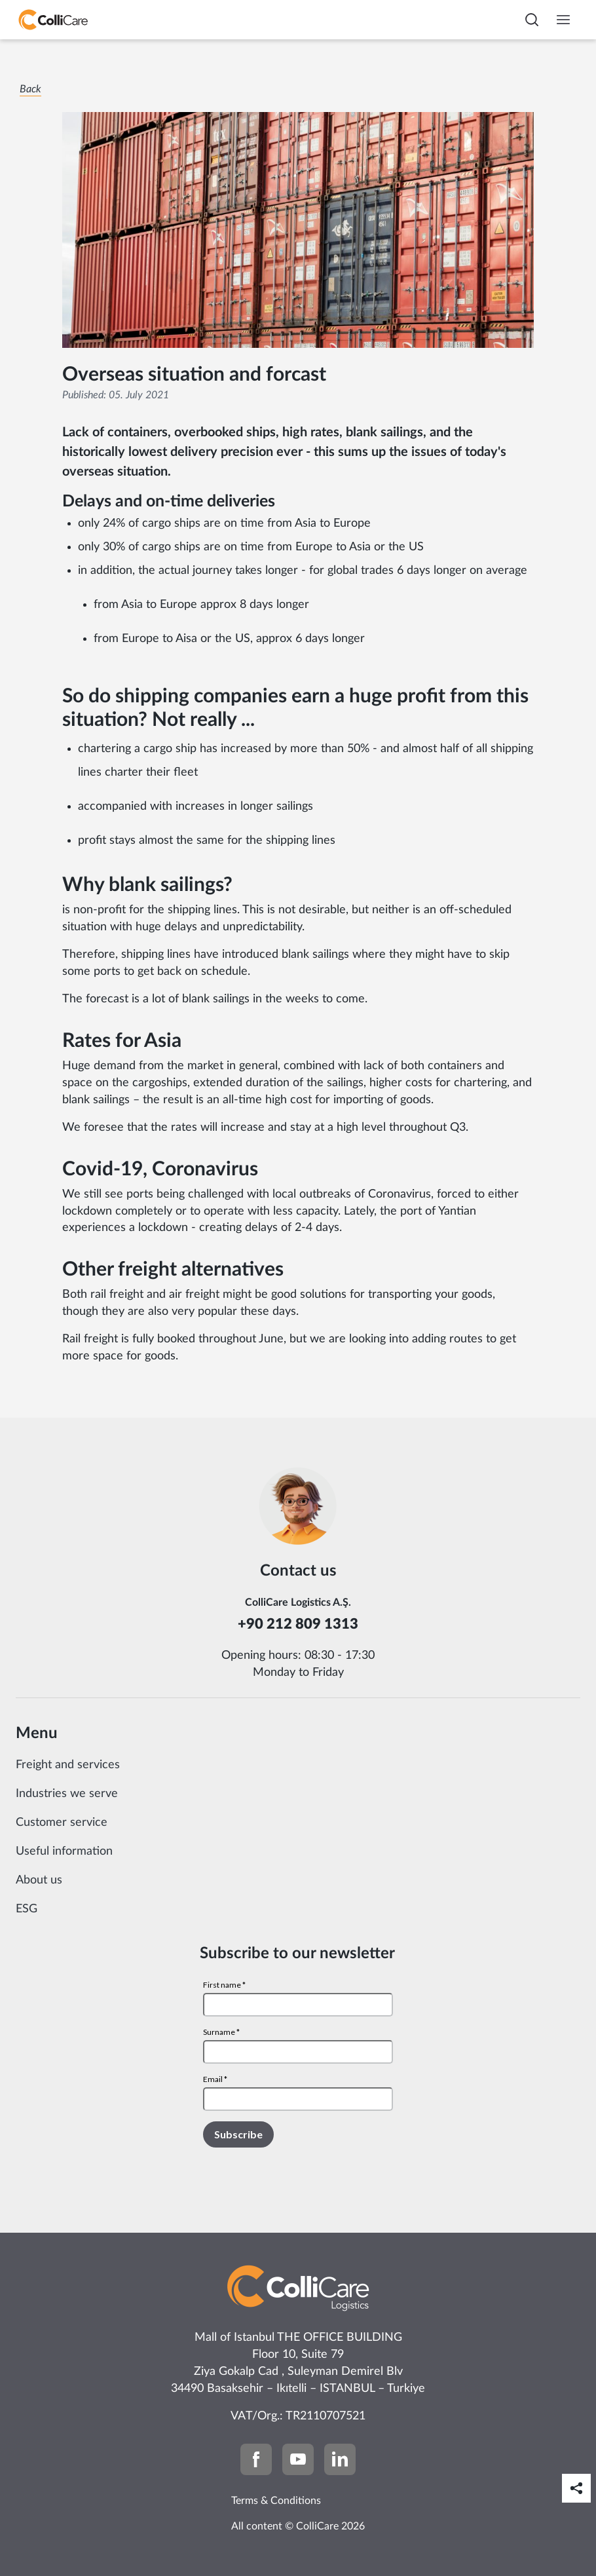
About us (39, 1880)
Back (30, 89)
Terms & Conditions (276, 2500)
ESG (26, 1909)
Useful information (64, 1851)
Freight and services (68, 1765)
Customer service (61, 1822)
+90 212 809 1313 (298, 1624)
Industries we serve (67, 1794)
